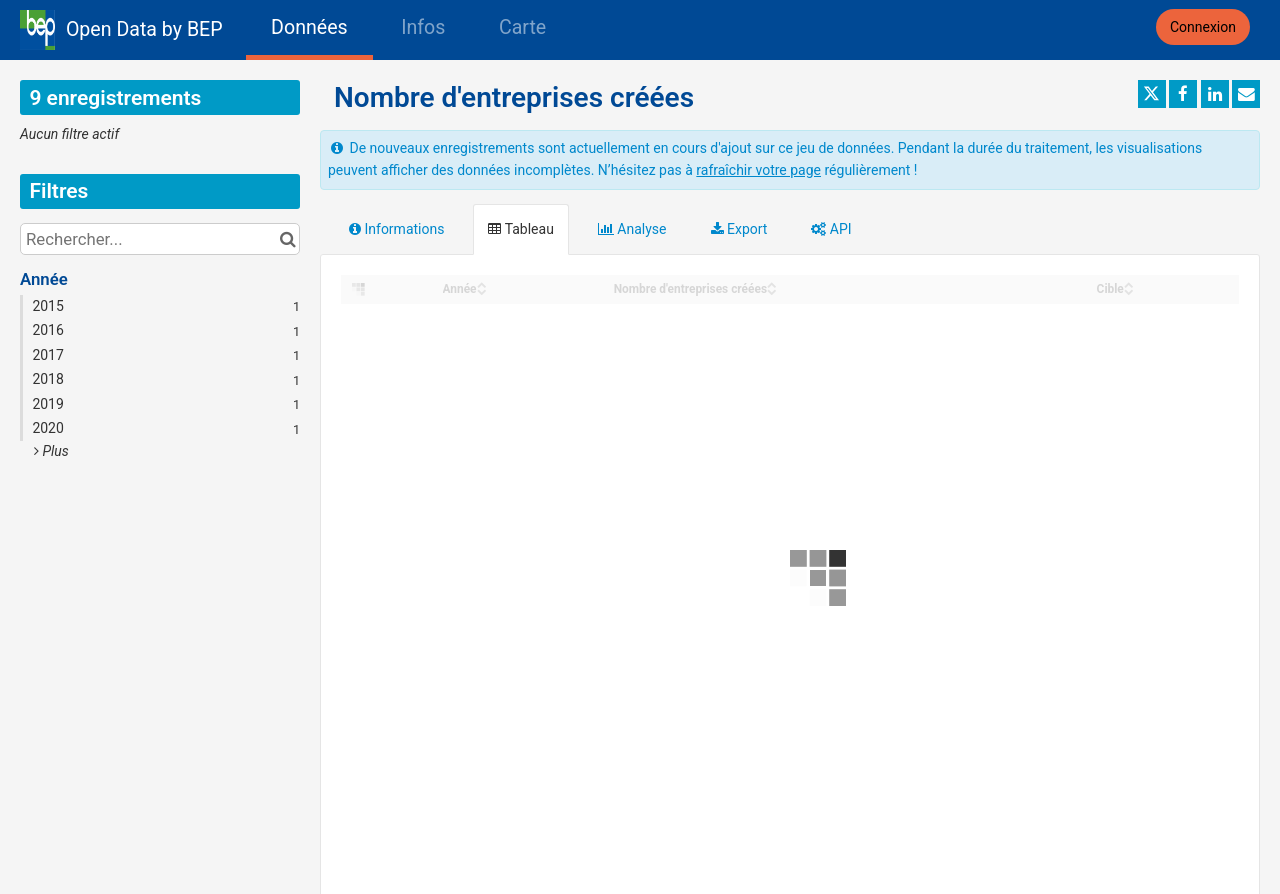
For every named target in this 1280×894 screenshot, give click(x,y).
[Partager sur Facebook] (1183, 94)
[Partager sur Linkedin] (1215, 94)
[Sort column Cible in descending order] (1129, 290)
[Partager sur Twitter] (1152, 94)
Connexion (1203, 27)
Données (309, 27)
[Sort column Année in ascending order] (482, 283)
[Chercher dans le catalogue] (287, 239)
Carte (522, 27)
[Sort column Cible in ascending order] (1129, 283)
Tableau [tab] (520, 229)
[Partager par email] (1246, 94)
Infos (423, 27)
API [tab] (831, 229)
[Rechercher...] (160, 239)
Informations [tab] (396, 229)
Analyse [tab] (632, 229)
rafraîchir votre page (758, 170)
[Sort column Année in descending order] (482, 290)
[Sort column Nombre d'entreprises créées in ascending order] (772, 283)
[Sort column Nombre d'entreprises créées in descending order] (772, 290)
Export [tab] (739, 229)
